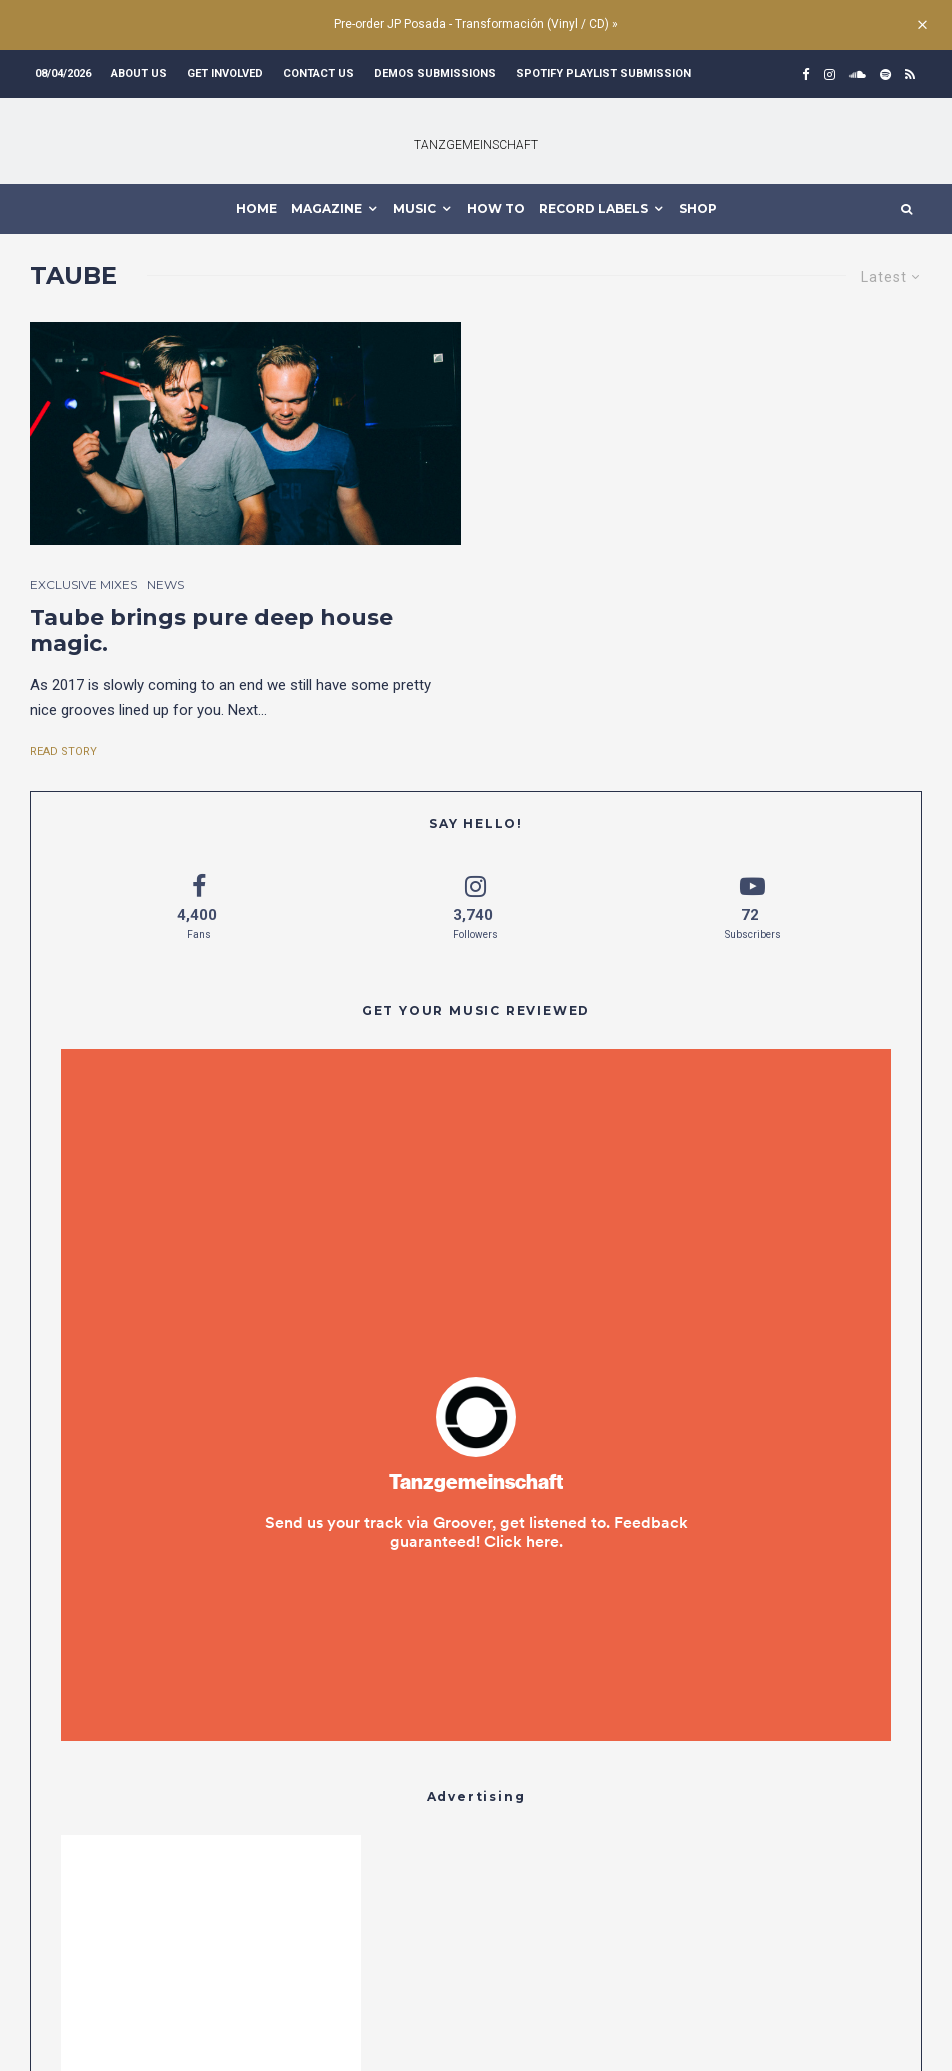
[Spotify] (885, 74)
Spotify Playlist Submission (603, 73)
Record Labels (593, 208)
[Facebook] (806, 74)
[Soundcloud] (857, 74)
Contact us (318, 73)
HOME (256, 208)
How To (496, 208)
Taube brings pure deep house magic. (211, 631)
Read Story (63, 751)
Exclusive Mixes (83, 584)
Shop (698, 208)
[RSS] (910, 74)
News (165, 584)
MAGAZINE (326, 208)
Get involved (225, 73)
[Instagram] (829, 74)
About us (139, 73)
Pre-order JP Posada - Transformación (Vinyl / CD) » (476, 24)
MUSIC (414, 208)
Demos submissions (435, 73)
